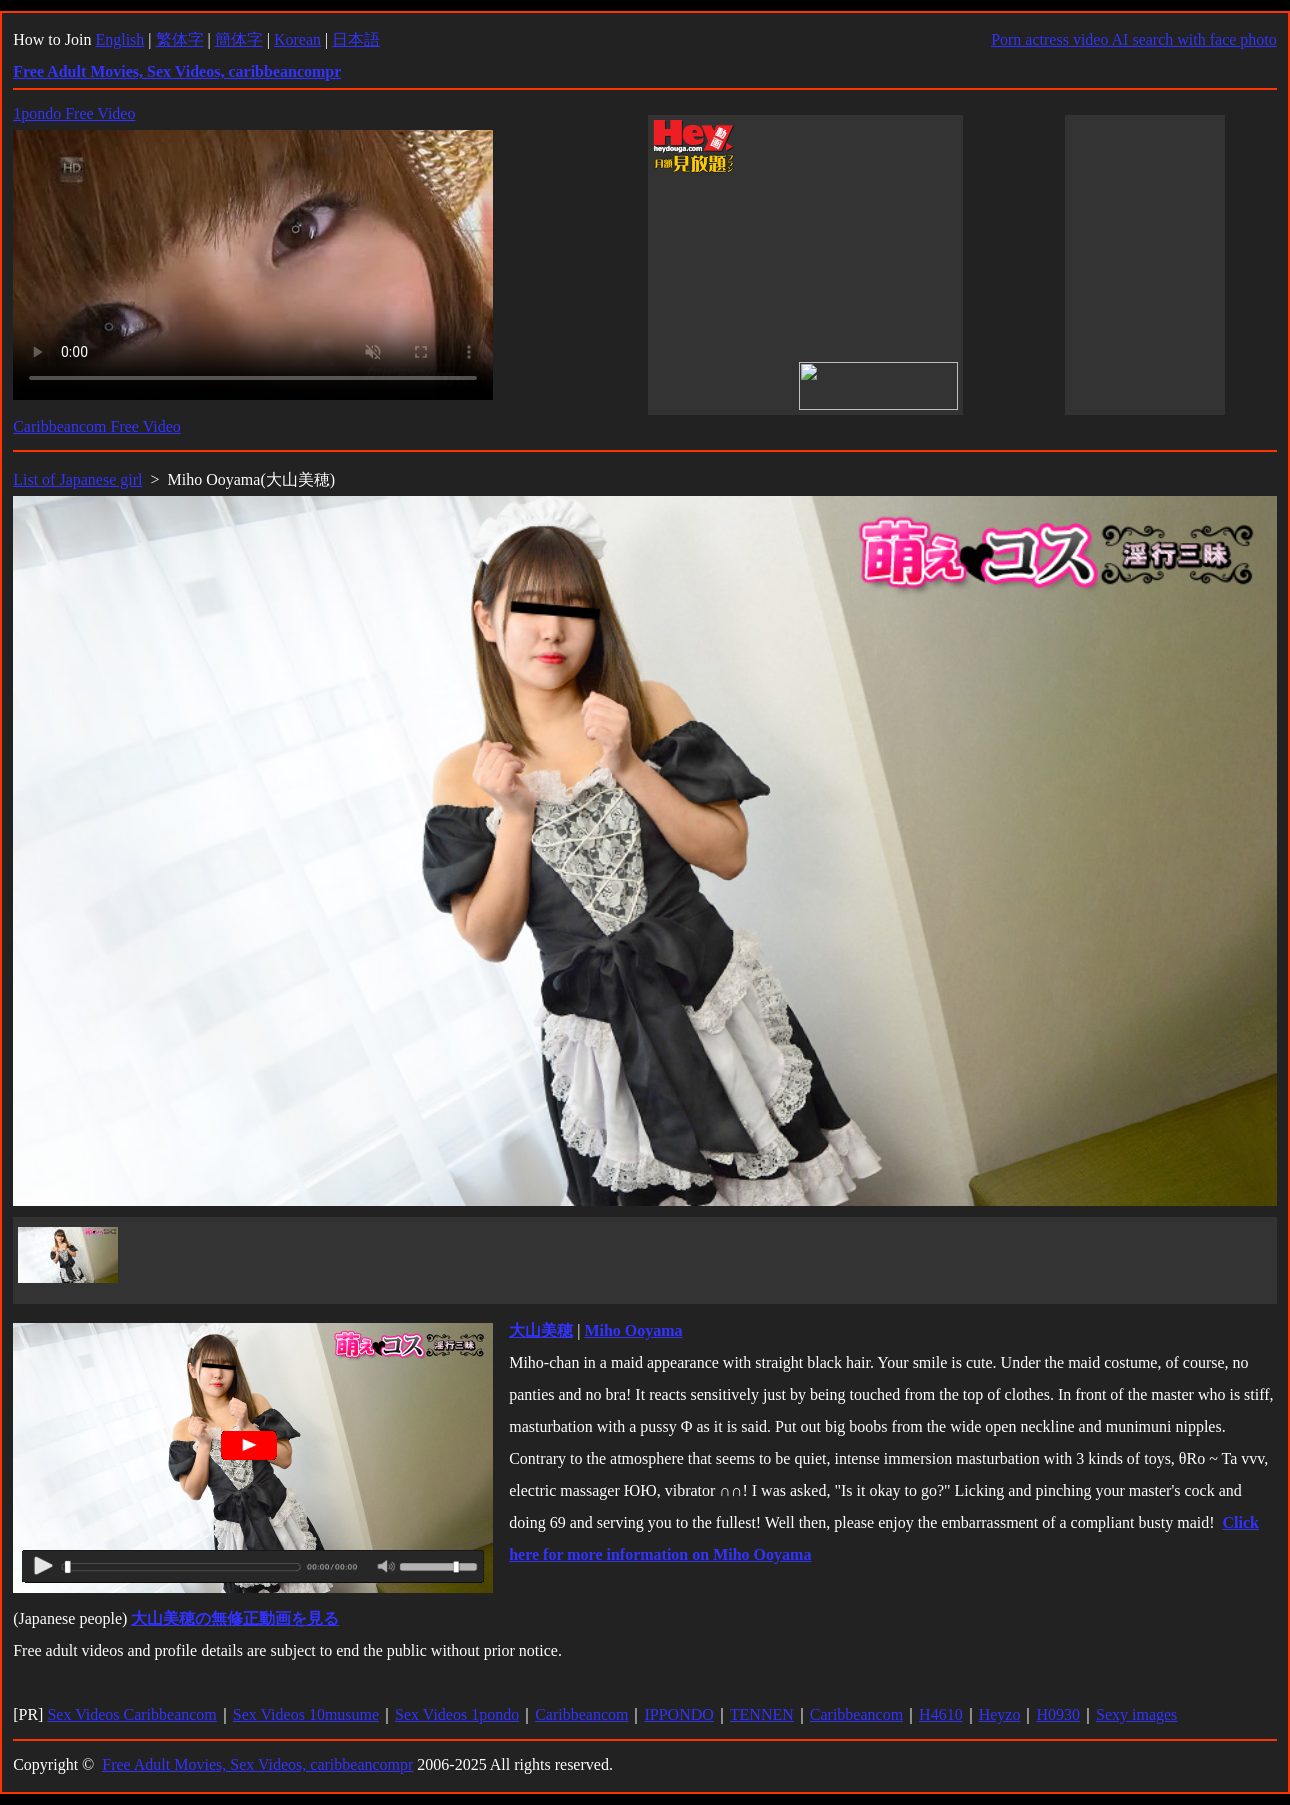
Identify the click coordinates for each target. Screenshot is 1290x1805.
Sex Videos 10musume (306, 1714)
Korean (297, 39)
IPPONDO (678, 1714)
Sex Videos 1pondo (457, 1714)
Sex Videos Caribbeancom (131, 1714)
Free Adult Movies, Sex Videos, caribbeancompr (257, 1764)
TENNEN (762, 1714)
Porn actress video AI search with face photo (1134, 39)
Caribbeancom (581, 1714)
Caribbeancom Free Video (97, 426)
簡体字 (239, 39)
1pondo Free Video (74, 113)
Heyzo (1000, 1714)
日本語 (356, 39)
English (119, 39)
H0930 (1058, 1714)
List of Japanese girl (77, 479)
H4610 (941, 1714)
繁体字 (180, 39)
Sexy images (1136, 1714)
